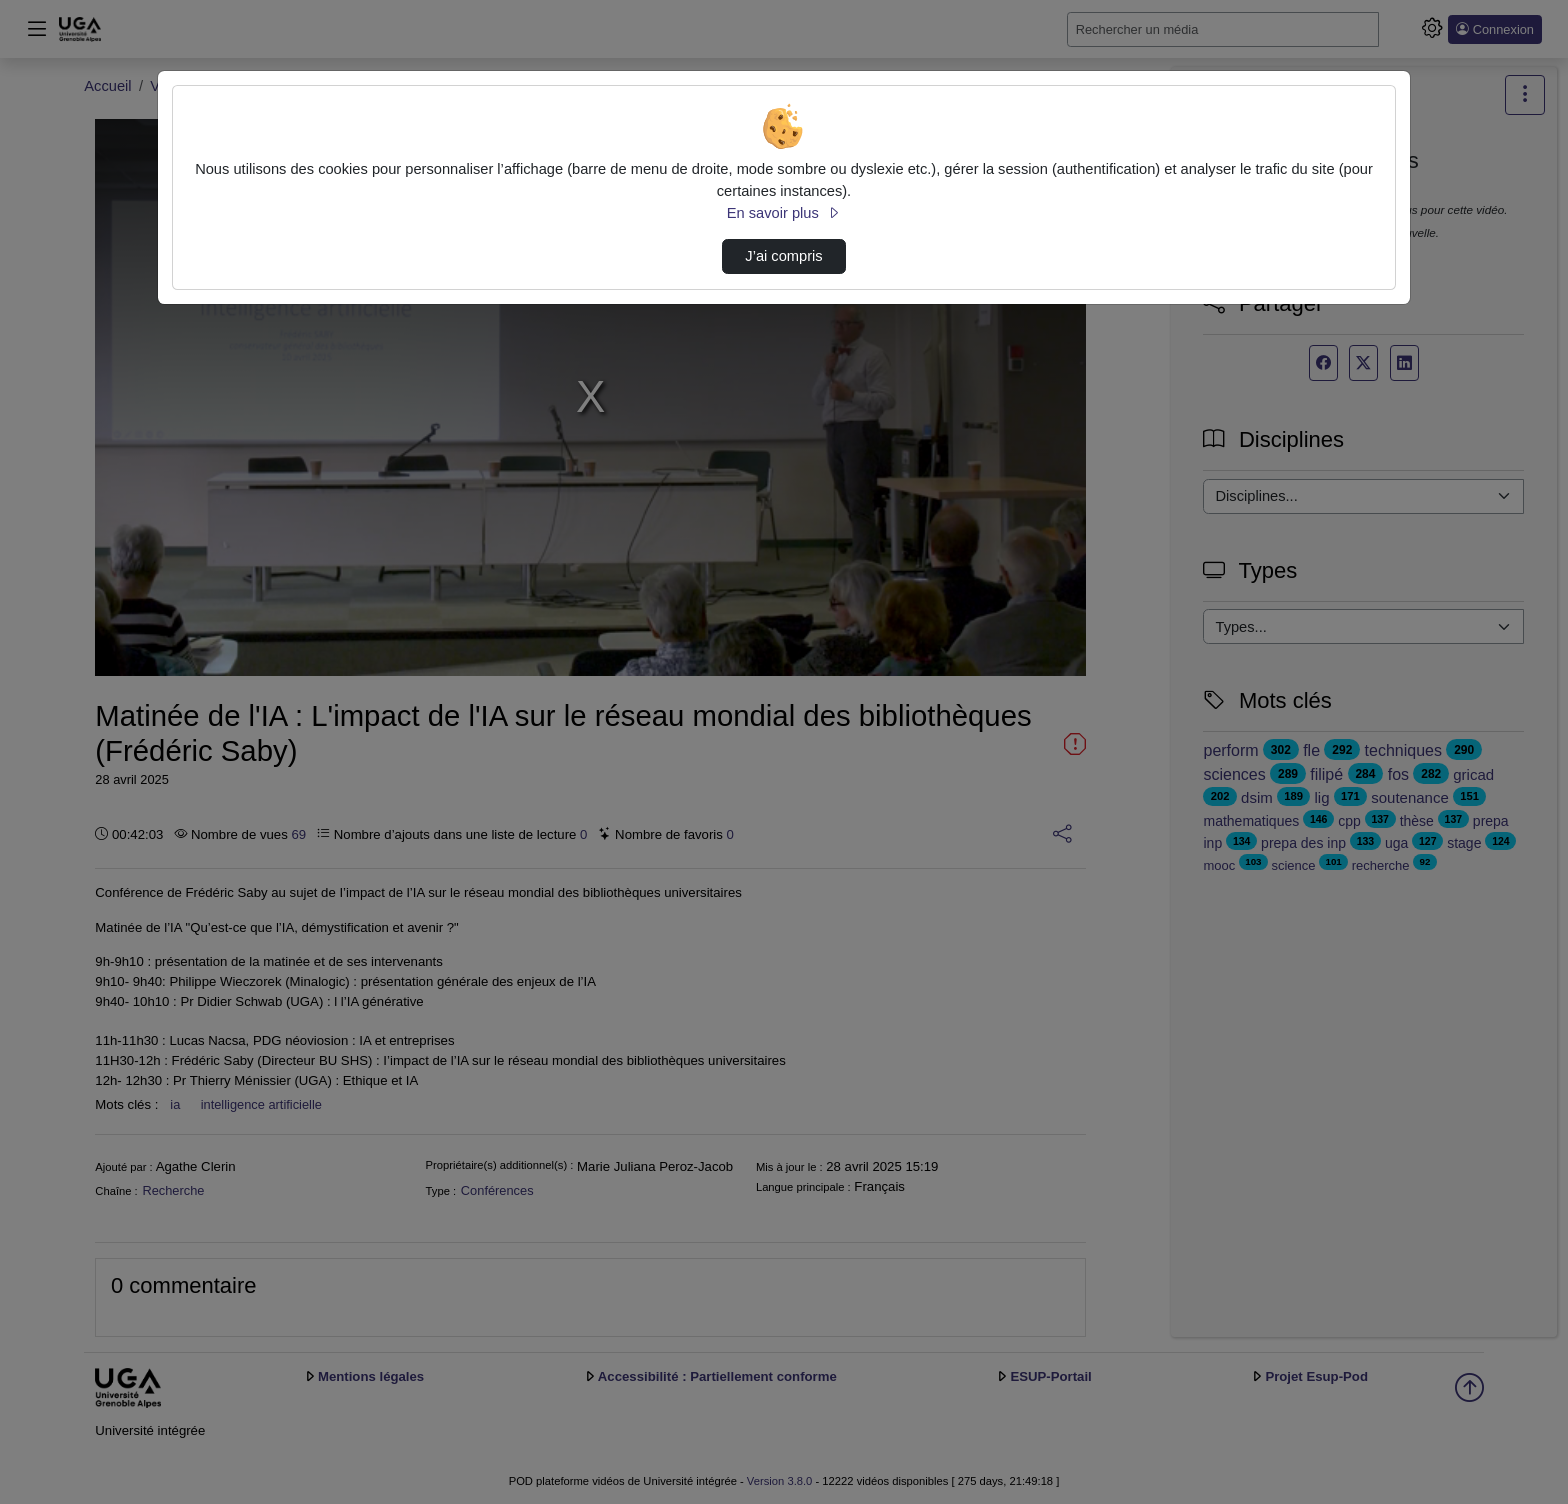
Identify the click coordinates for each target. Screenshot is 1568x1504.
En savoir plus (784, 213)
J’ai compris (783, 256)
